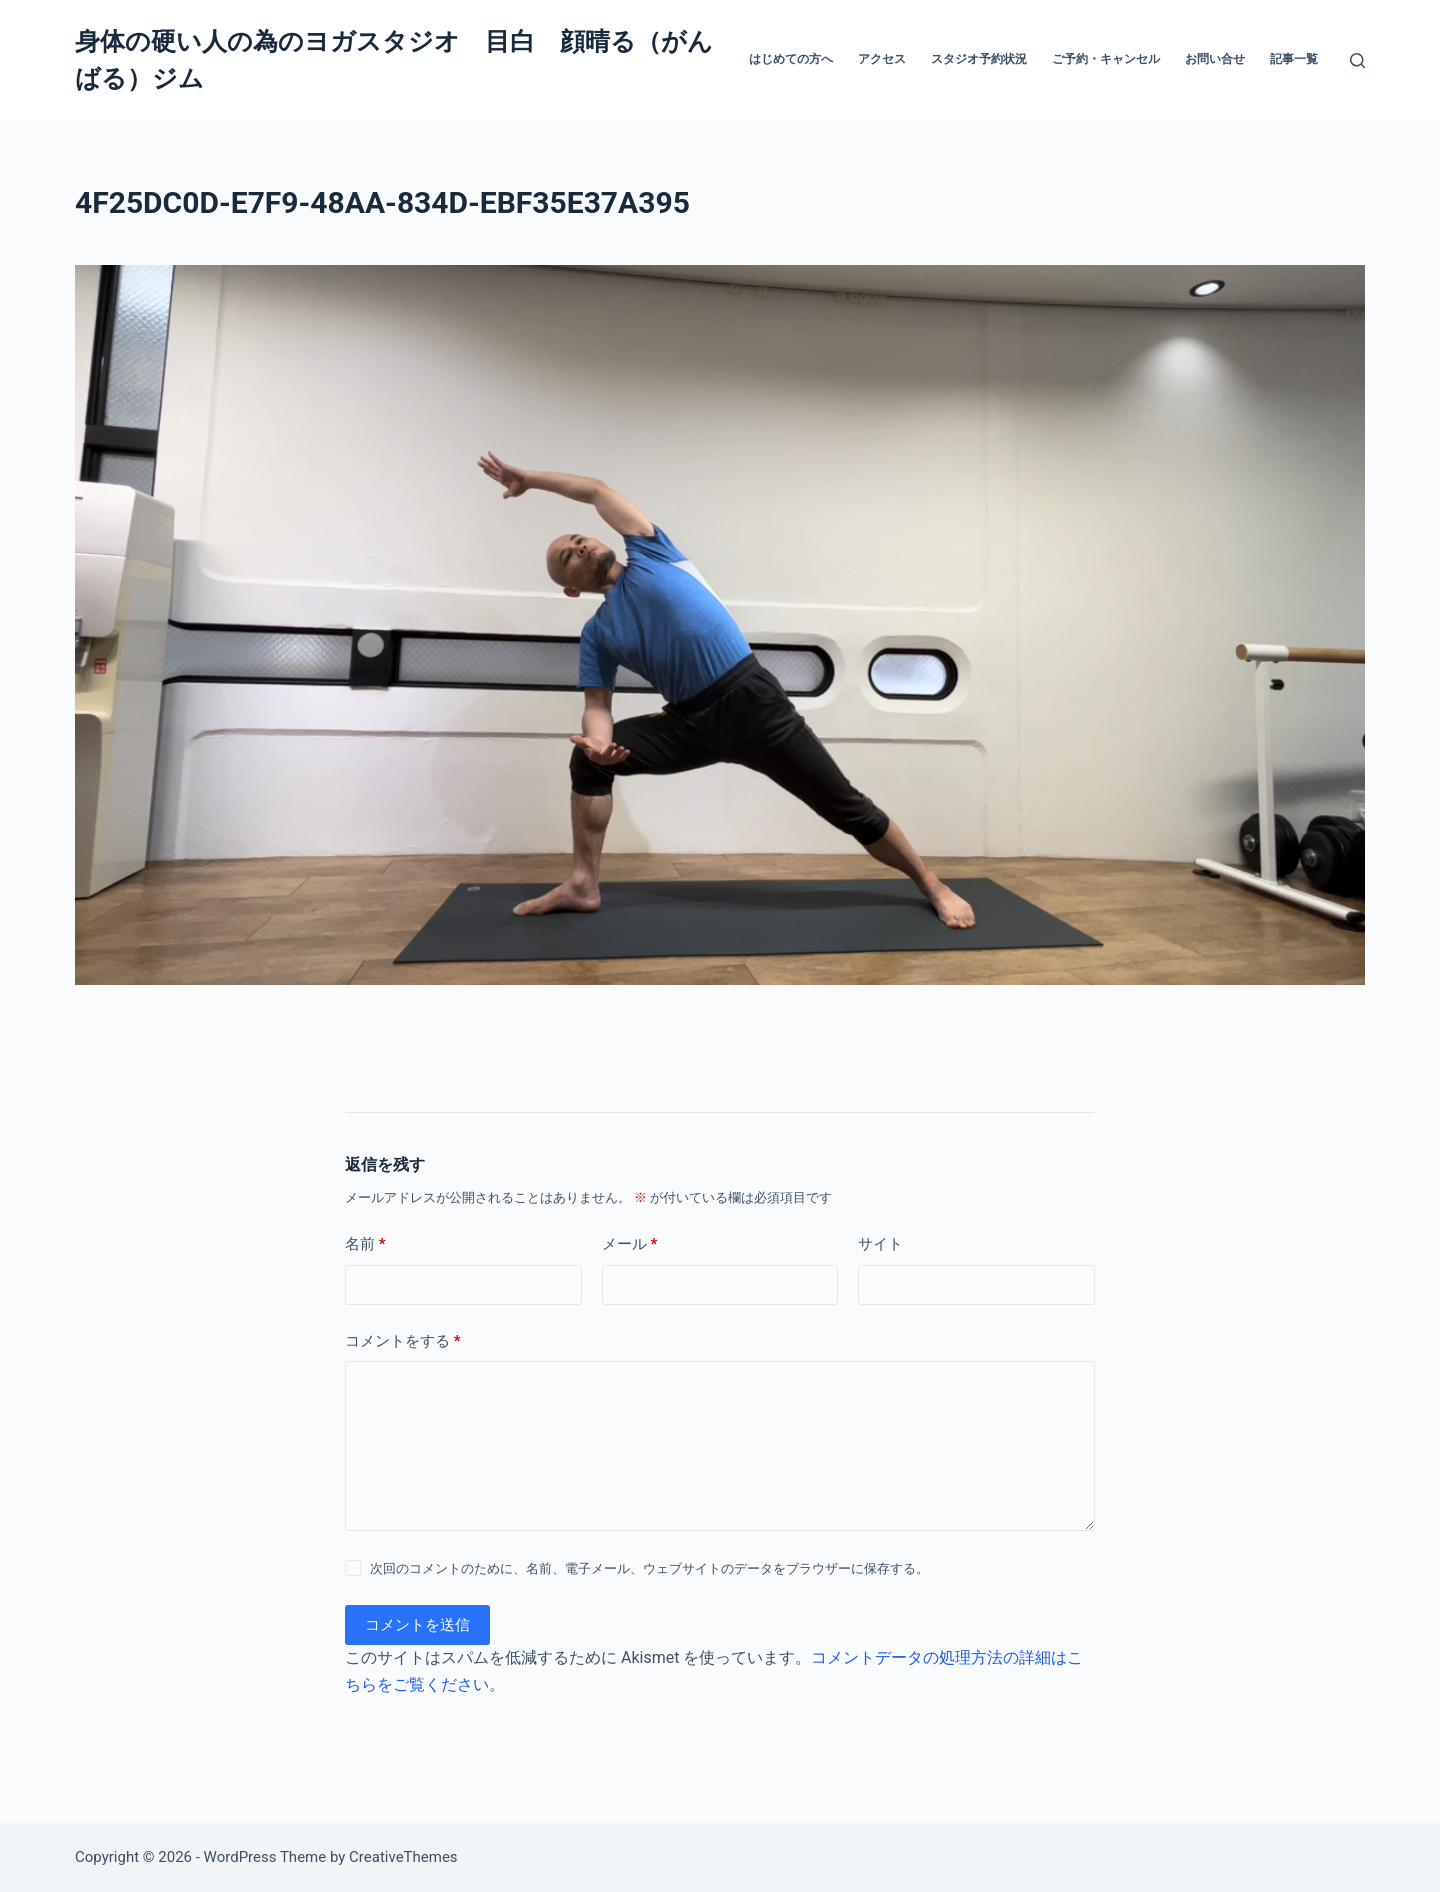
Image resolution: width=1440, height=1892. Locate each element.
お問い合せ (1215, 59)
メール (630, 1244)
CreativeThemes (403, 1857)
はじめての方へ (791, 59)
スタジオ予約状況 (979, 59)
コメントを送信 (417, 1625)
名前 (365, 1244)
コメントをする (403, 1341)
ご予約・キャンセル (1106, 59)
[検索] (1357, 60)
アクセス (882, 59)
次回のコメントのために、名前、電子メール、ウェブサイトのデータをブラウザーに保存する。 (649, 1568)
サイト (880, 1244)
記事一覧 (1294, 59)
